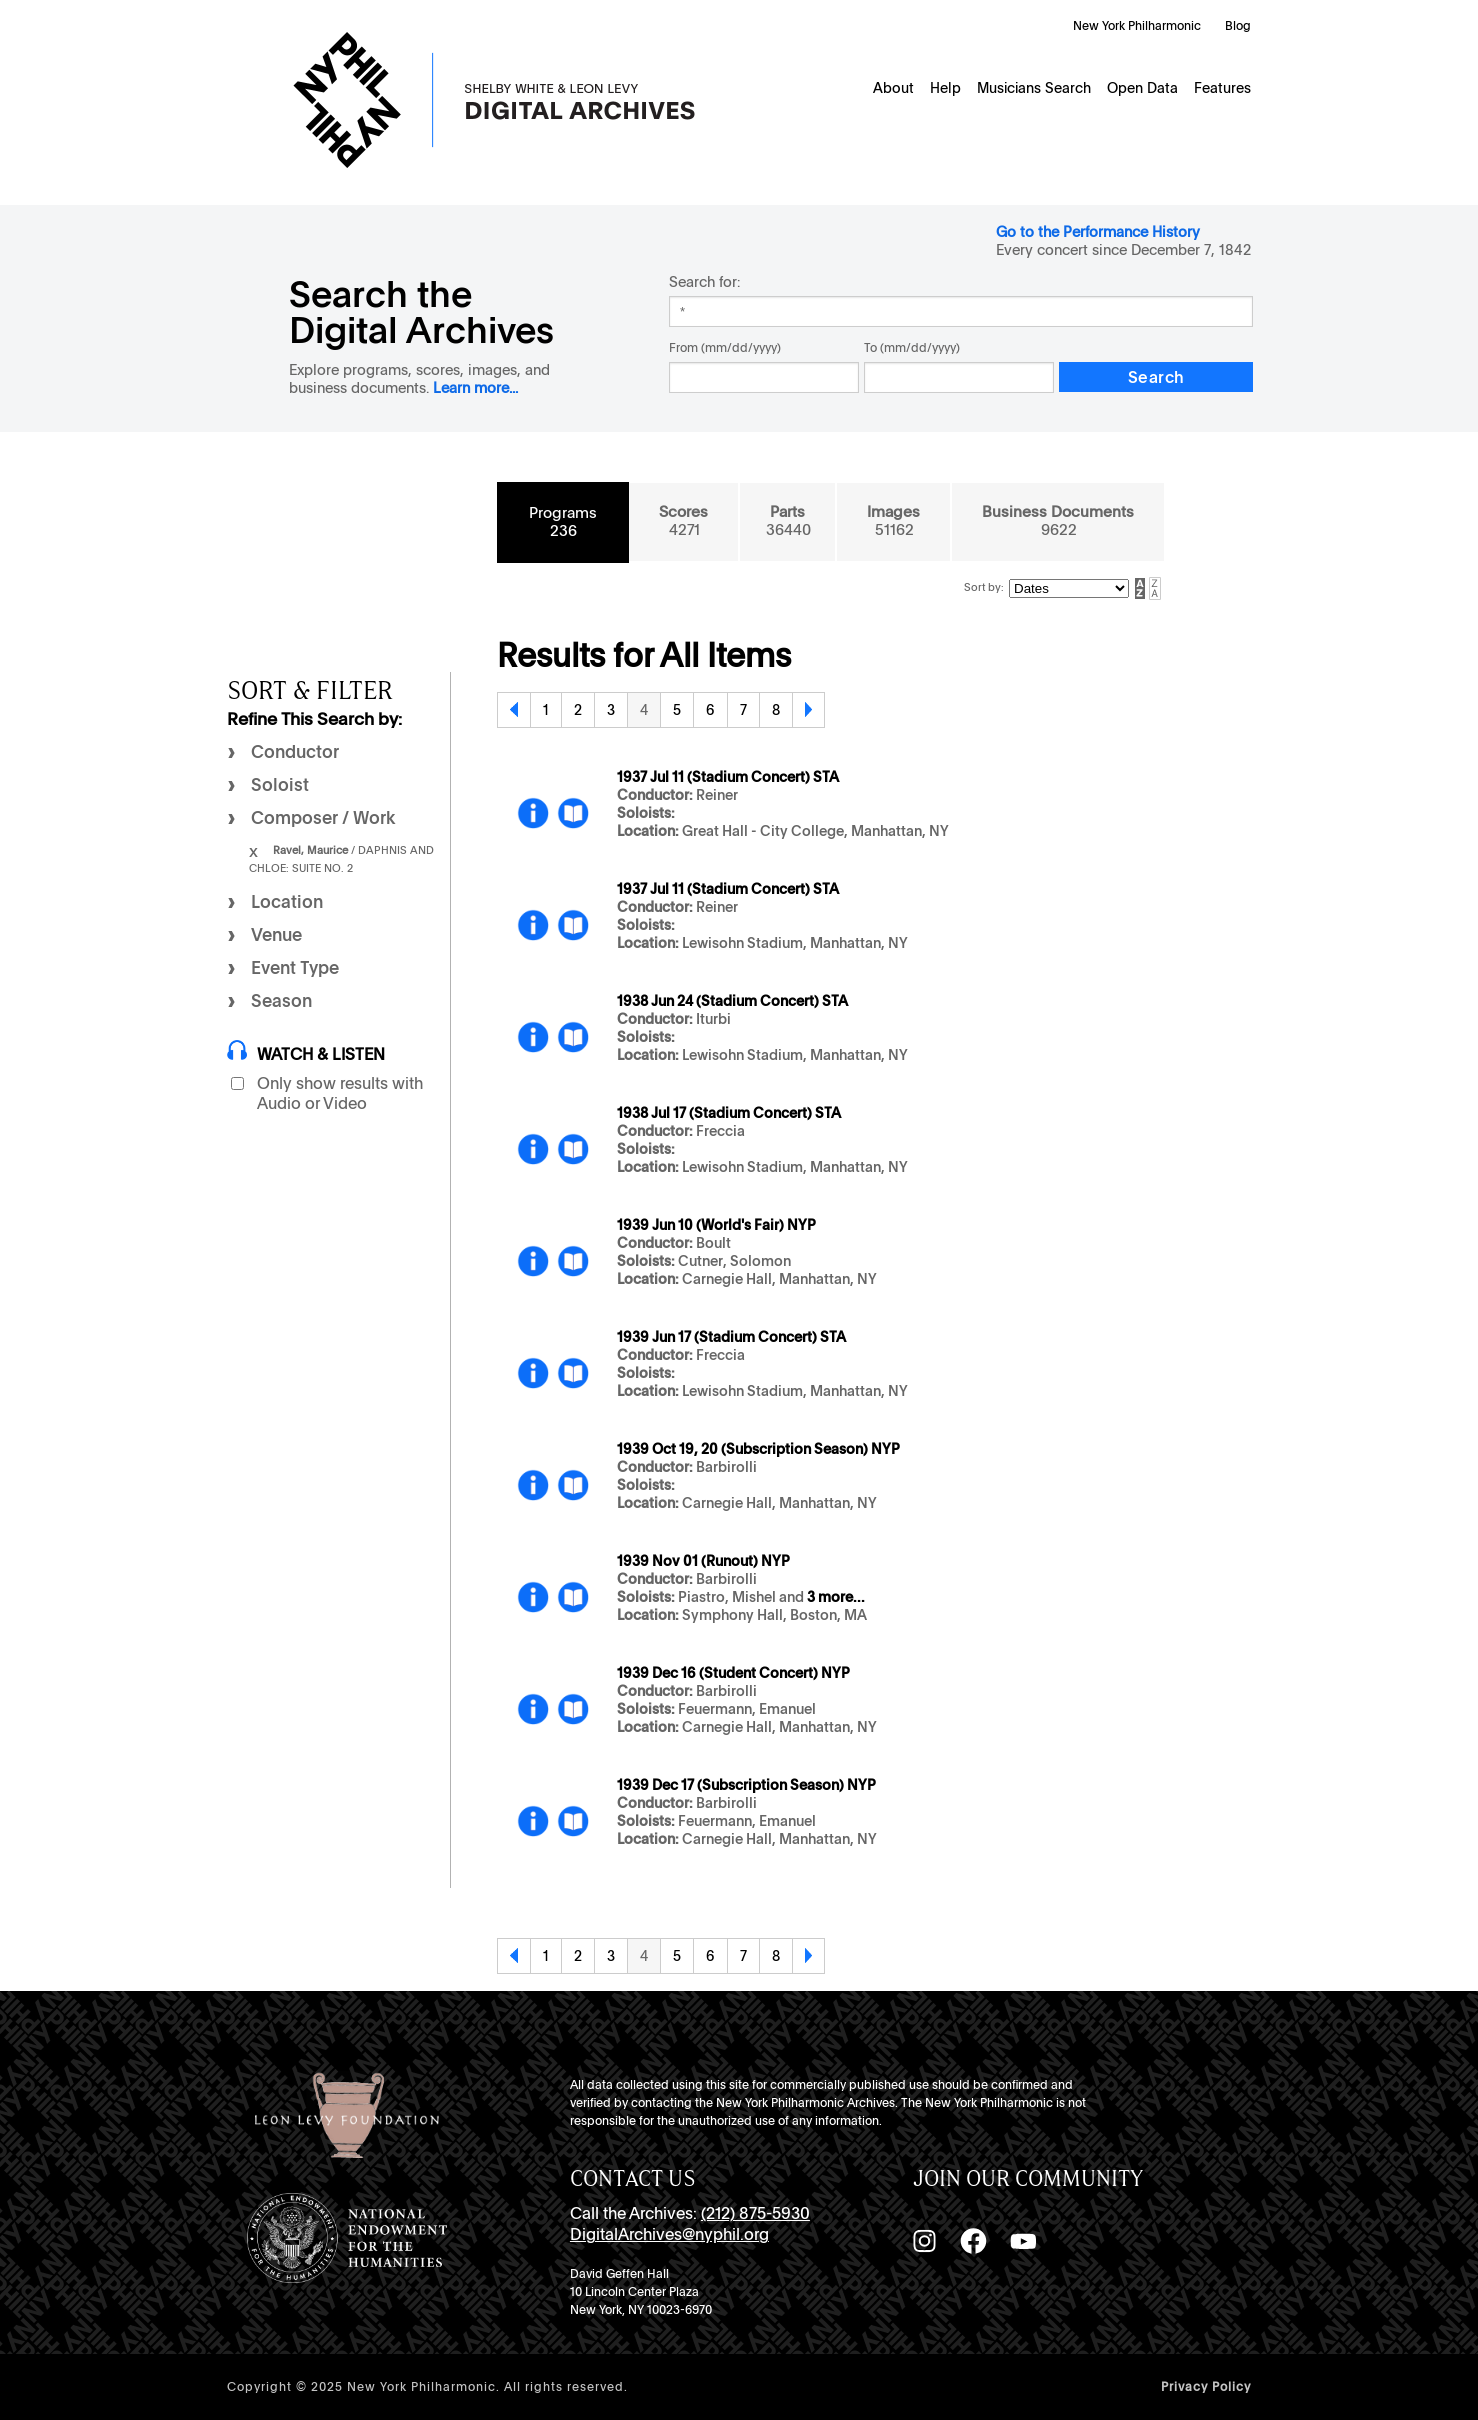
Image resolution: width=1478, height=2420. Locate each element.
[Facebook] (973, 2241)
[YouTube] (1023, 2241)
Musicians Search (1034, 88)
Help (945, 88)
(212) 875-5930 (755, 2213)
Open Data (1142, 88)
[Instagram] (924, 2241)
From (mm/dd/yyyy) (725, 348)
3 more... (836, 1597)
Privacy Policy (1206, 2387)
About (893, 88)
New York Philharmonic (1137, 26)
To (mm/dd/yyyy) (912, 348)
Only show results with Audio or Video (340, 1093)
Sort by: (984, 587)
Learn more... (475, 387)
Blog (1238, 26)
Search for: (704, 281)
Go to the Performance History (1098, 231)
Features (1222, 88)
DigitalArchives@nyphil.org (669, 2234)
